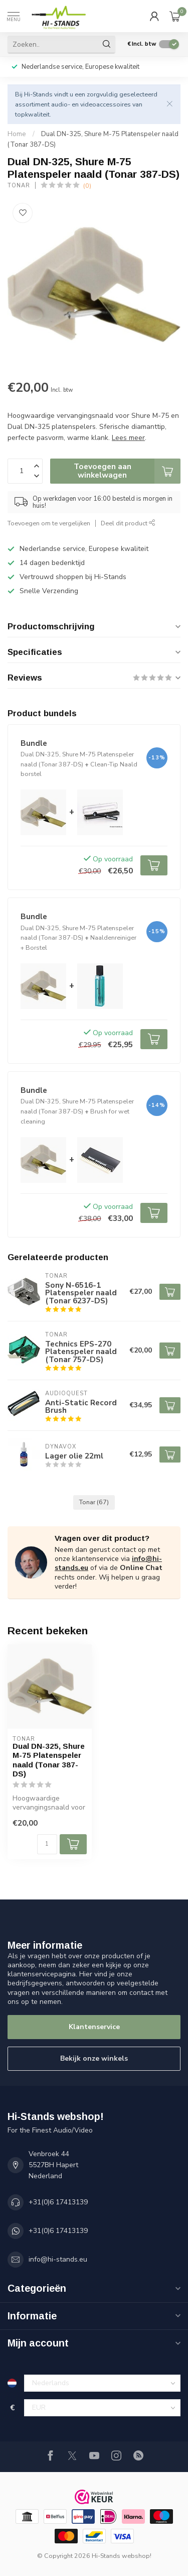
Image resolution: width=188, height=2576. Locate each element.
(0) (87, 185)
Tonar (19, 185)
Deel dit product (128, 523)
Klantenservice (94, 2027)
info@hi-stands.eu (58, 2259)
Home (17, 134)
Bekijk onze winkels (94, 2058)
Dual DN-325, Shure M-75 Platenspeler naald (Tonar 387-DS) (49, 1760)
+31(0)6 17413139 (58, 2202)
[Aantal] (47, 1844)
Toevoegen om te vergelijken (49, 523)
